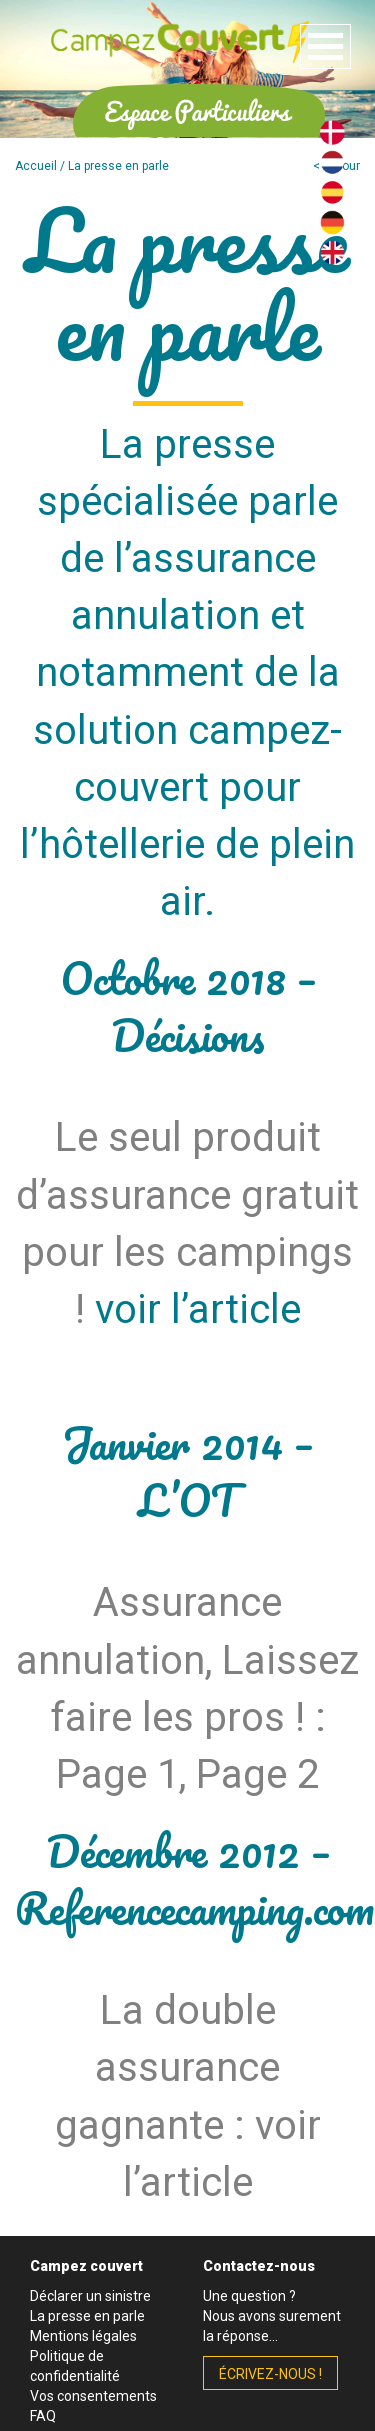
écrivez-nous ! (270, 2374)
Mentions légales (83, 2336)
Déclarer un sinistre (90, 2296)
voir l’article (198, 1309)
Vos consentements (93, 2396)
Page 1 (117, 1774)
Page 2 (257, 1774)
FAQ (43, 2416)
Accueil (36, 166)
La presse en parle (87, 2316)
